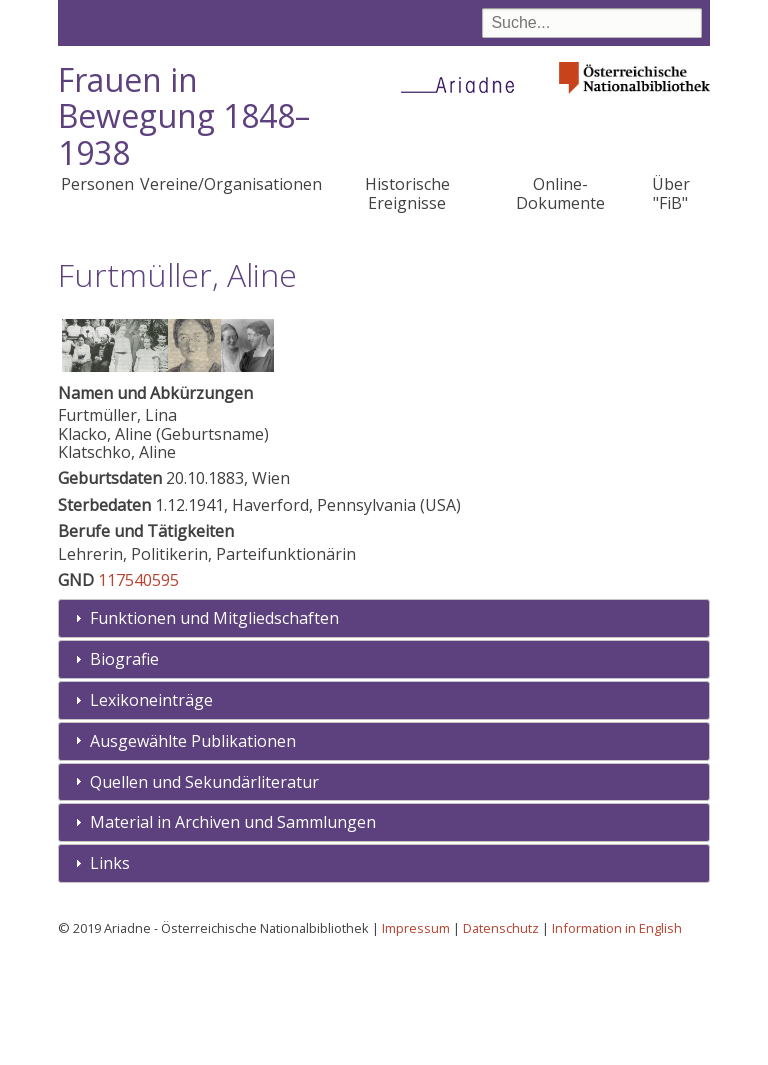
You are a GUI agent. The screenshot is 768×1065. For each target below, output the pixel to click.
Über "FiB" (671, 193)
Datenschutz (501, 1036)
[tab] (384, 727)
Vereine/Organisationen (231, 184)
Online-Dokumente (560, 193)
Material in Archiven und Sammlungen (233, 931)
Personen (97, 184)
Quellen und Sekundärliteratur (204, 890)
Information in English (617, 1036)
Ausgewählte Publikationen (193, 849)
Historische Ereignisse (407, 193)
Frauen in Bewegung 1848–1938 (184, 116)
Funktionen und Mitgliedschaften (214, 727)
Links (110, 971)
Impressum (416, 1036)
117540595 (138, 688)
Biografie (124, 767)
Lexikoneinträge (151, 808)
